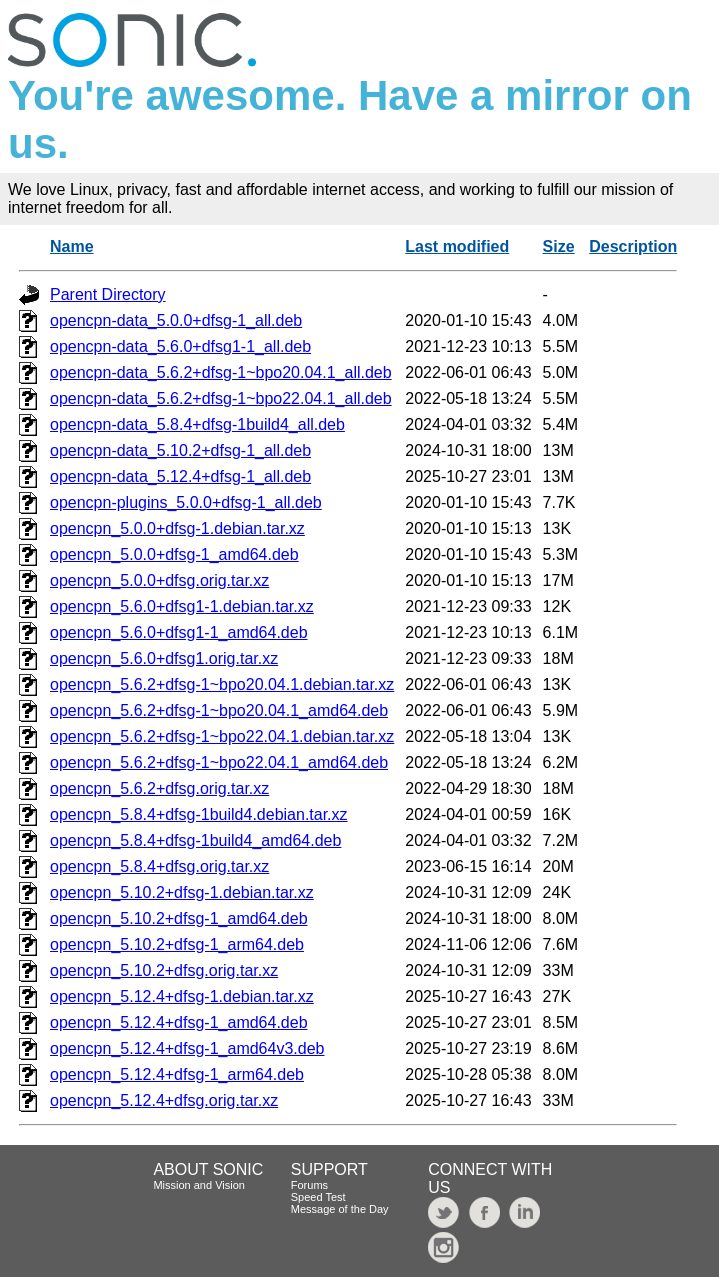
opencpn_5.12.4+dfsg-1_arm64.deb (177, 1074)
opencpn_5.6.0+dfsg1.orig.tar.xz (164, 658)
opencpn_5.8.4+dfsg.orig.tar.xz (159, 866)
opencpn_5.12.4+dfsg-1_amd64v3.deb (187, 1048)
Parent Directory (108, 294)
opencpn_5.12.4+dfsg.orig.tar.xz (164, 1100)
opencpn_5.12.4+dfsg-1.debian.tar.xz (182, 996)
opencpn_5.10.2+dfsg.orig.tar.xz (164, 970)
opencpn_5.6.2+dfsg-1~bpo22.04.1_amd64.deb (219, 762)
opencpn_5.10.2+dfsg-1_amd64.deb (179, 918)
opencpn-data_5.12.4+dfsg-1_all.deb (180, 476)
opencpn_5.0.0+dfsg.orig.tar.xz (159, 580)
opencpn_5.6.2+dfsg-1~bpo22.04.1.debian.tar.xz (222, 736)
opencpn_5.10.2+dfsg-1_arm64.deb (177, 944)
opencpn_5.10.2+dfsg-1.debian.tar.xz (182, 892)
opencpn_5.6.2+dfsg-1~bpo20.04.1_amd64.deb (219, 710)
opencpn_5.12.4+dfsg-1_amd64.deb (179, 1022)
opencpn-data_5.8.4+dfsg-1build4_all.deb (197, 424)
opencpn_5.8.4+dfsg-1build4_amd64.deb (195, 840)
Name (72, 246)
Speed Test (318, 1197)
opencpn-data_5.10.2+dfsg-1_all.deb (180, 450)
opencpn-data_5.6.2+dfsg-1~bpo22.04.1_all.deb (221, 398)
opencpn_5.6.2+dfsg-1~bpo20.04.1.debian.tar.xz (222, 684)
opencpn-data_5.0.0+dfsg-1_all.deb (176, 320)
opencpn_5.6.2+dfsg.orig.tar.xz (159, 788)
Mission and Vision (199, 1185)
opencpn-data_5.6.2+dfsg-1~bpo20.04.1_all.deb (221, 372)
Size (559, 246)
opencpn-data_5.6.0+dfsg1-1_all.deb (180, 346)
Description (633, 246)
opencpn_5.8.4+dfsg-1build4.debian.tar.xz (199, 814)
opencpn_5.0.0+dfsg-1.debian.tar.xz (177, 528)
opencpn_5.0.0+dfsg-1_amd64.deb (174, 554)
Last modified (457, 246)
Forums (309, 1185)
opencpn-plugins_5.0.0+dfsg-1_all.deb (186, 502)
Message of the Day (340, 1209)
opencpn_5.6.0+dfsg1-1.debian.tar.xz (182, 606)
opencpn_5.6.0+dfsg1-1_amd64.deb (179, 632)
